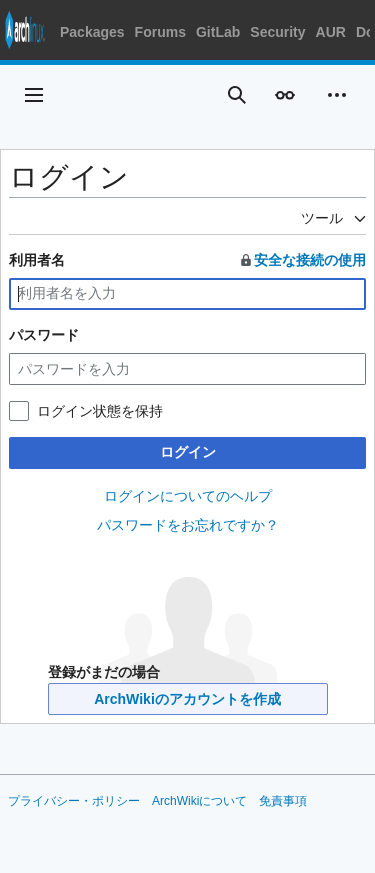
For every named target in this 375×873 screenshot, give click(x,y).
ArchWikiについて (199, 801)
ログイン (188, 452)
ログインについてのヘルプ (188, 496)
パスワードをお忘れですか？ (188, 525)
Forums (160, 32)
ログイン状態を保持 (100, 411)
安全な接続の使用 (302, 260)
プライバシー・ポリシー (74, 801)
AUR (331, 32)
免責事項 (283, 801)
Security (277, 32)
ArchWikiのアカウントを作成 (187, 699)
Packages (92, 32)
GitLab (218, 32)
